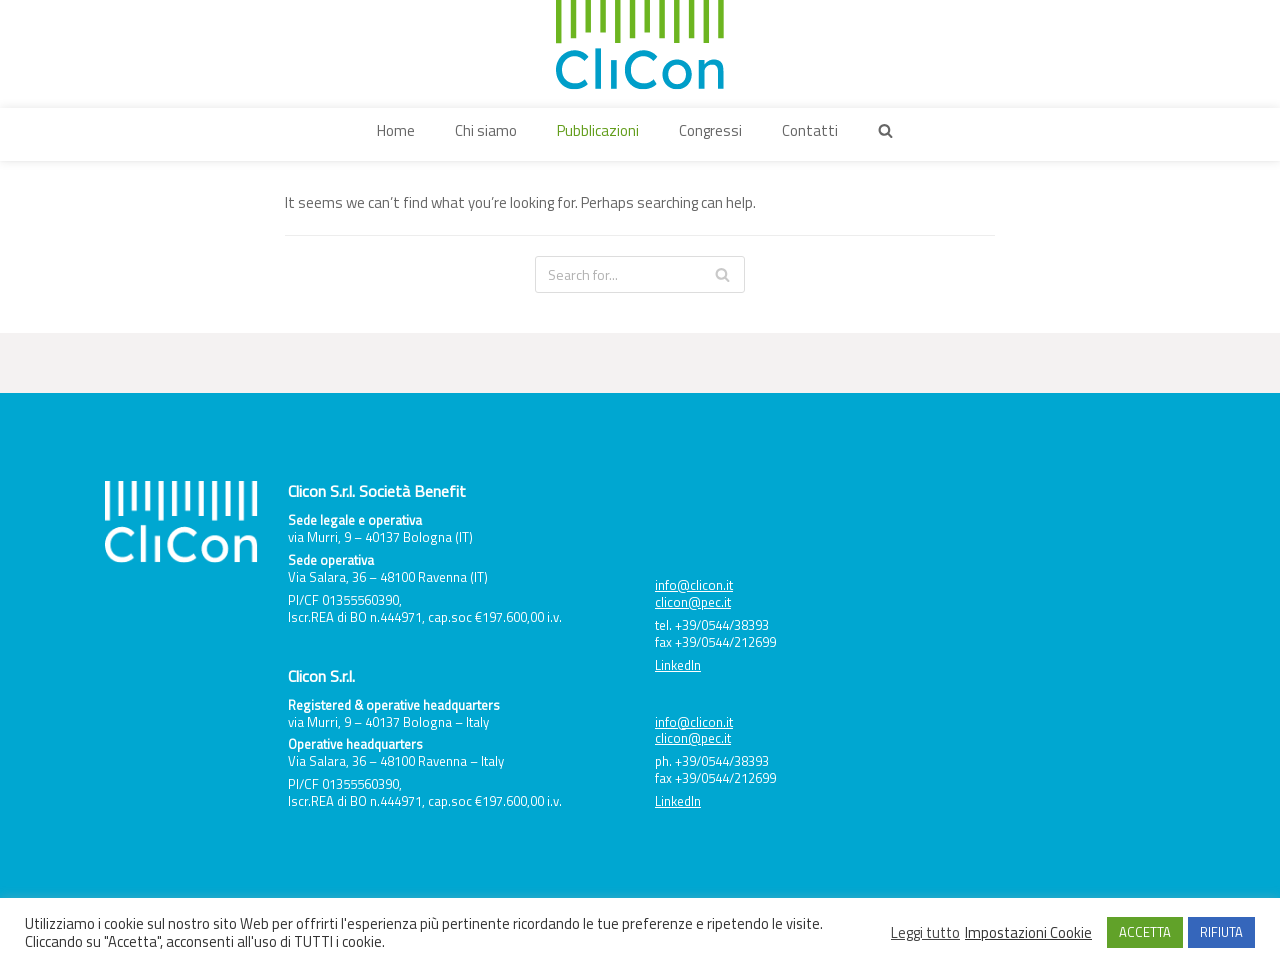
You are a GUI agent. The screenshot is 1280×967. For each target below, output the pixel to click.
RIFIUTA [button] (1221, 932)
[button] (885, 130)
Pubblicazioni (598, 130)
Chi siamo (486, 130)
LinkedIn (678, 665)
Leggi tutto (925, 933)
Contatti (810, 130)
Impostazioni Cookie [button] (1028, 933)
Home (396, 130)
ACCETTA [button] (1145, 932)
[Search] (640, 274)
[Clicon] (640, 45)
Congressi (710, 130)
